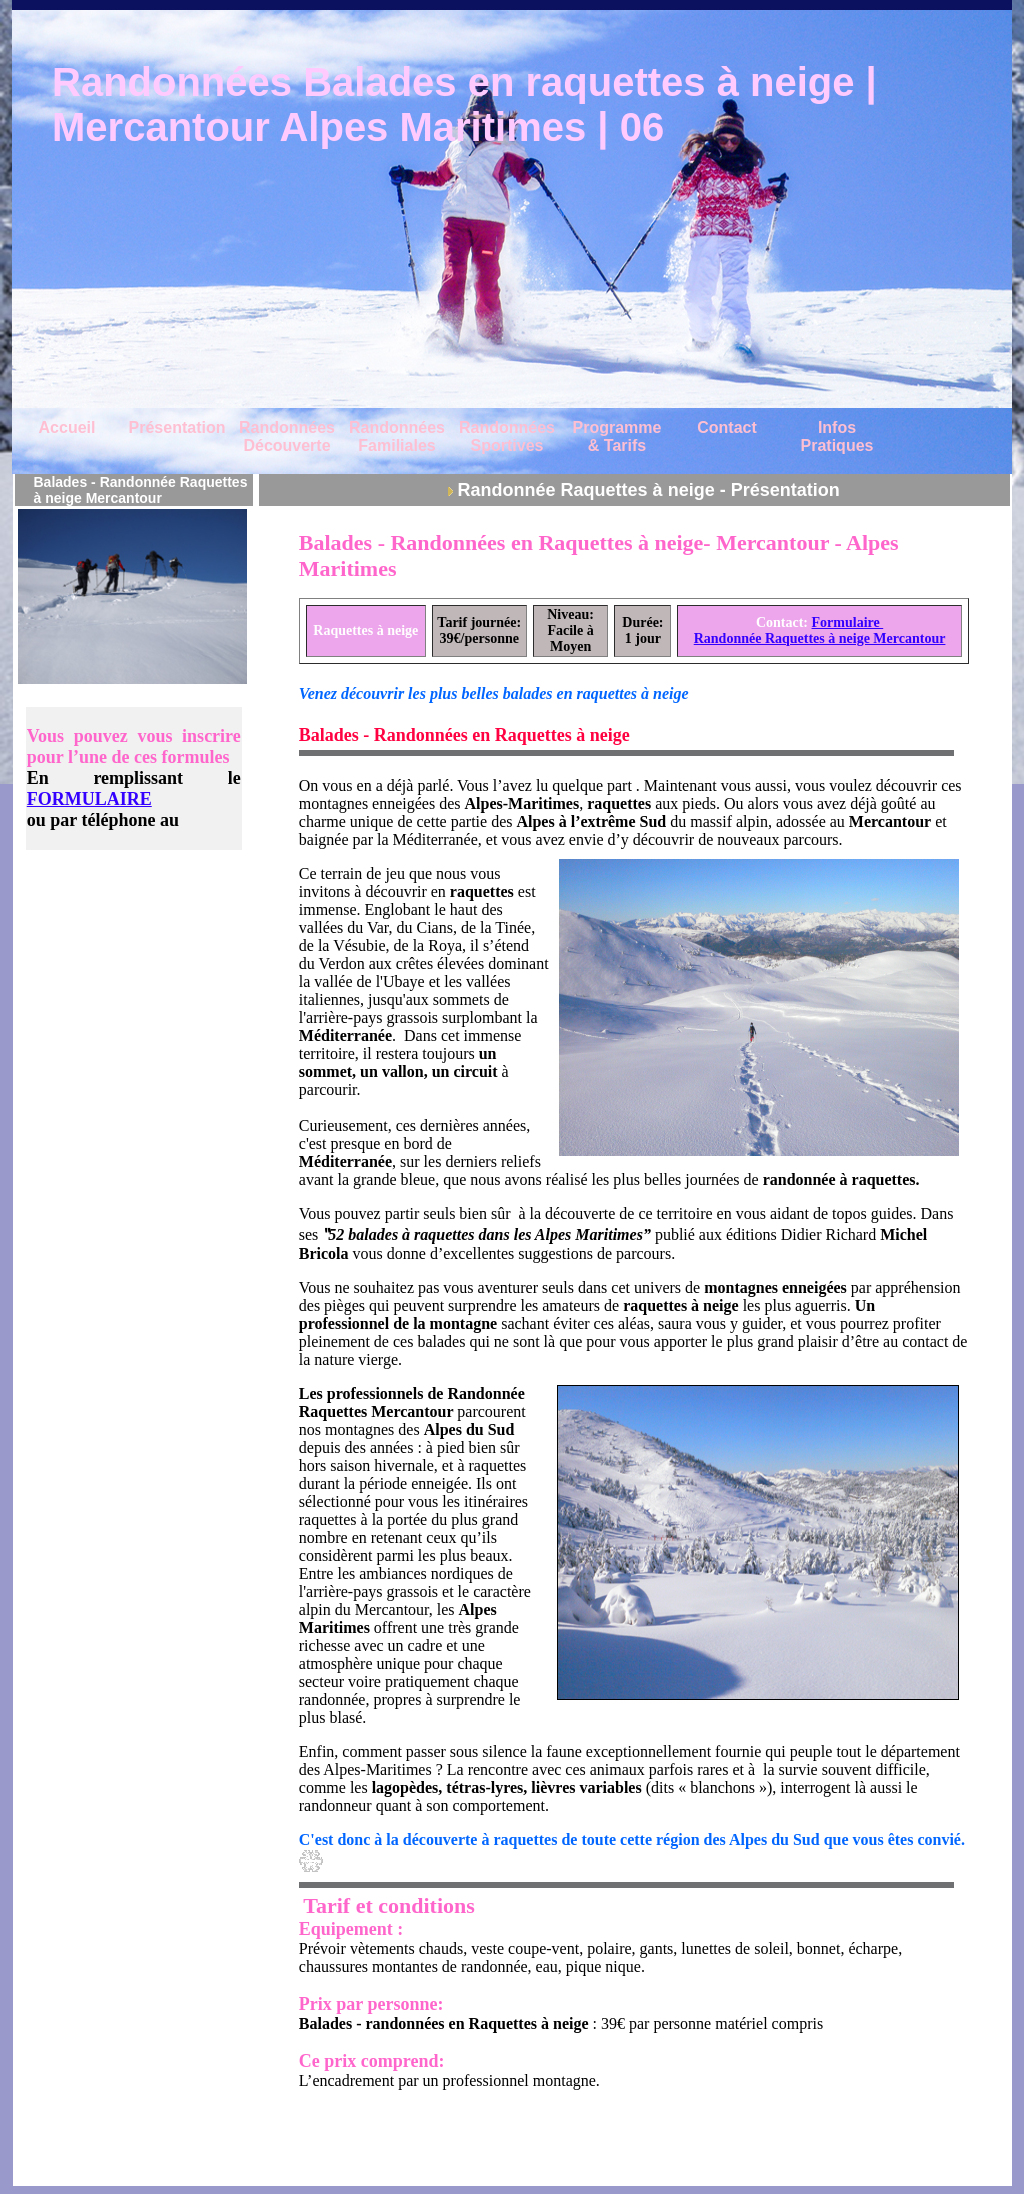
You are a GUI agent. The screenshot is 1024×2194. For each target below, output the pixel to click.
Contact (727, 427)
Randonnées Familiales (397, 436)
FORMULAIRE (89, 799)
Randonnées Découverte (287, 436)
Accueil (67, 427)
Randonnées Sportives (507, 436)
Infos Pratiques (837, 436)
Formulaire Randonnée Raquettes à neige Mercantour (820, 630)
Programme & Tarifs (617, 436)
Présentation (177, 427)
